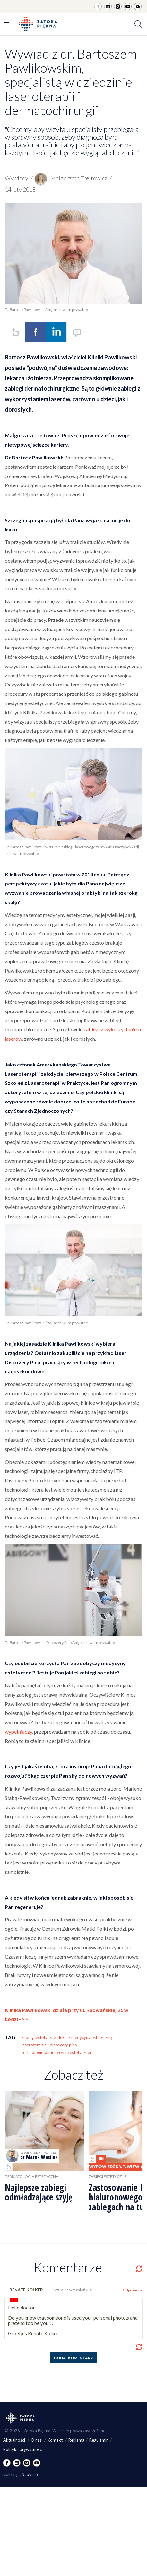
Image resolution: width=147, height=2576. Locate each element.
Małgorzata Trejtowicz (71, 178)
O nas (37, 2440)
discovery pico (63, 2044)
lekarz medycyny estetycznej (86, 2037)
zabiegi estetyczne (39, 2037)
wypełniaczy (18, 1731)
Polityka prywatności (23, 2449)
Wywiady (16, 178)
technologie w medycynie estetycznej (56, 2052)
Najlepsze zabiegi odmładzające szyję (39, 2192)
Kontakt (56, 2440)
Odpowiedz (133, 2290)
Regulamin (98, 2440)
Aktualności (14, 2440)
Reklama (76, 2440)
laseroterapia (34, 2044)
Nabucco (30, 2474)
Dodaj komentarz (73, 2357)
